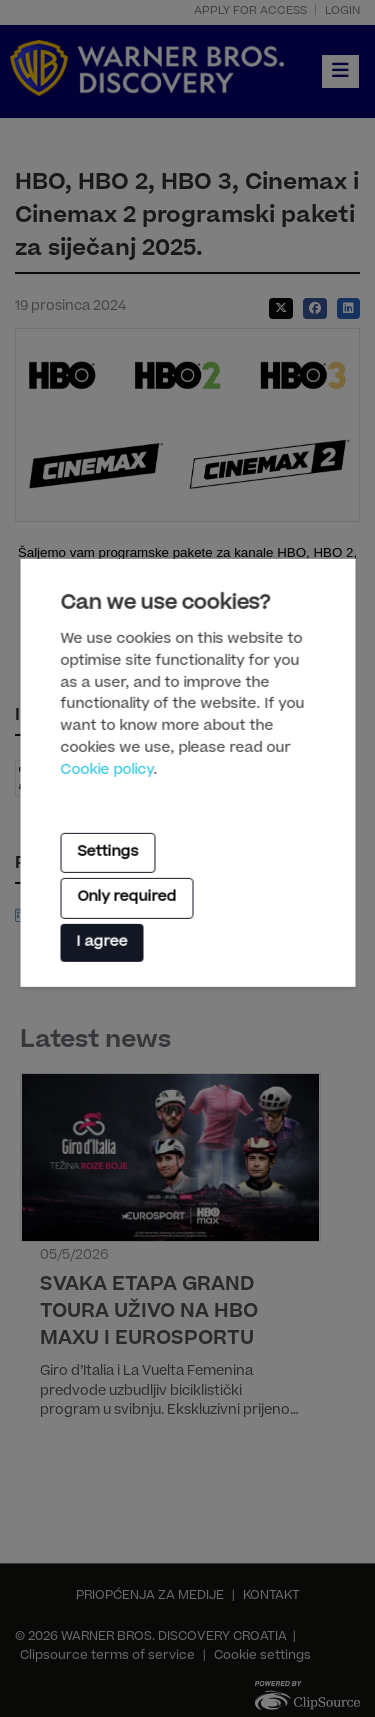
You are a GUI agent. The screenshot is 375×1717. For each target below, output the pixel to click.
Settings (107, 853)
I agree (101, 942)
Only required (126, 898)
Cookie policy (106, 771)
